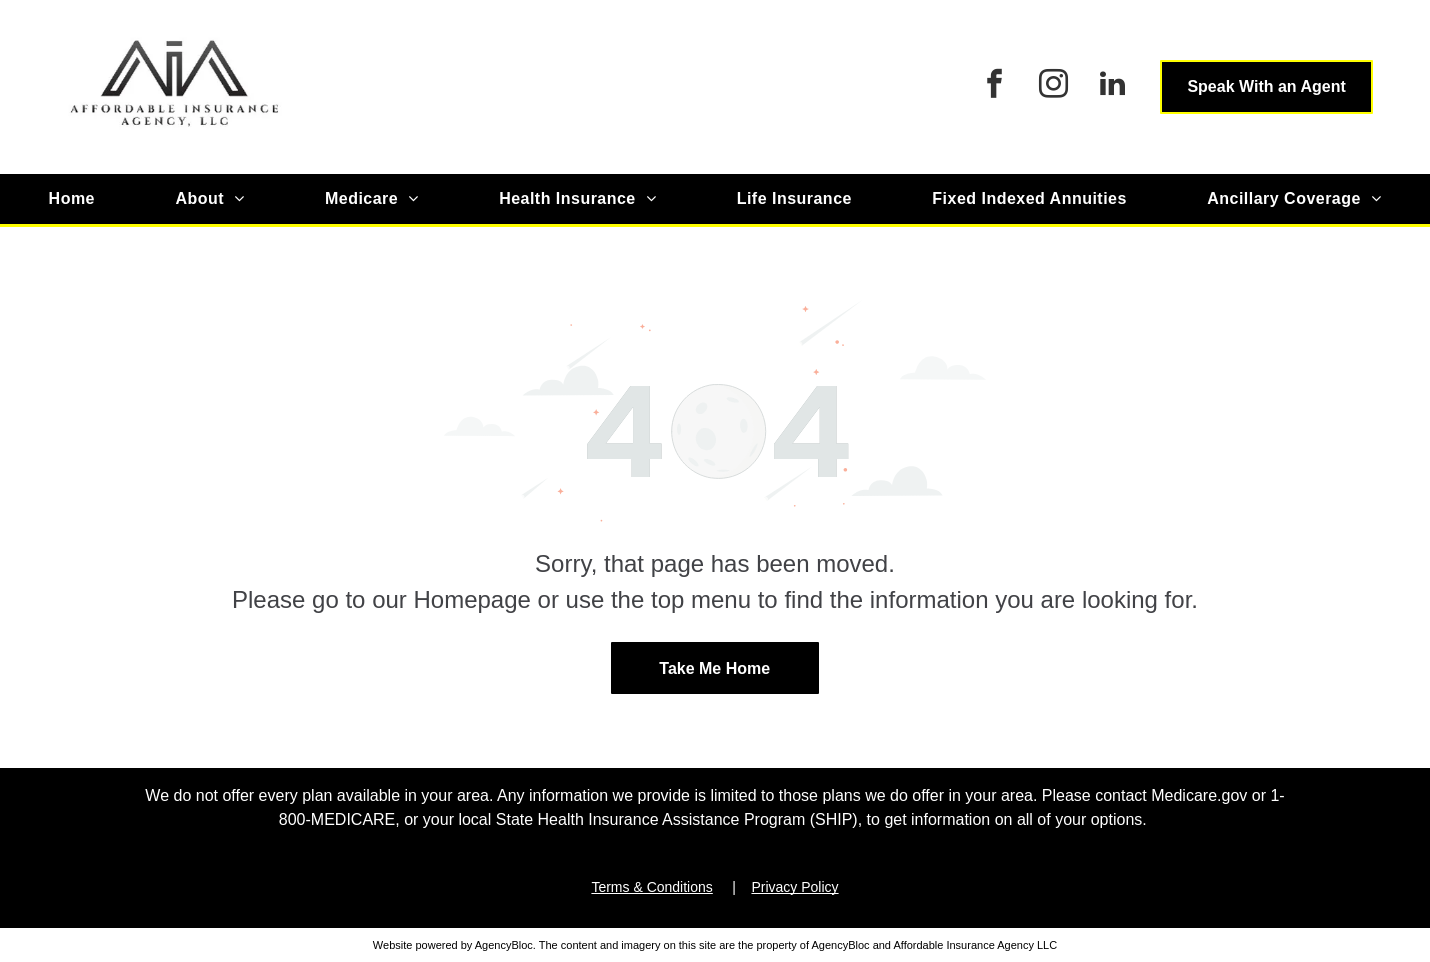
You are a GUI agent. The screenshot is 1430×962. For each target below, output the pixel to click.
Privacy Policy (794, 887)
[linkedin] (1112, 86)
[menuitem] (72, 199)
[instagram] (1053, 86)
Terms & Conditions (651, 887)
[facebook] (994, 86)
